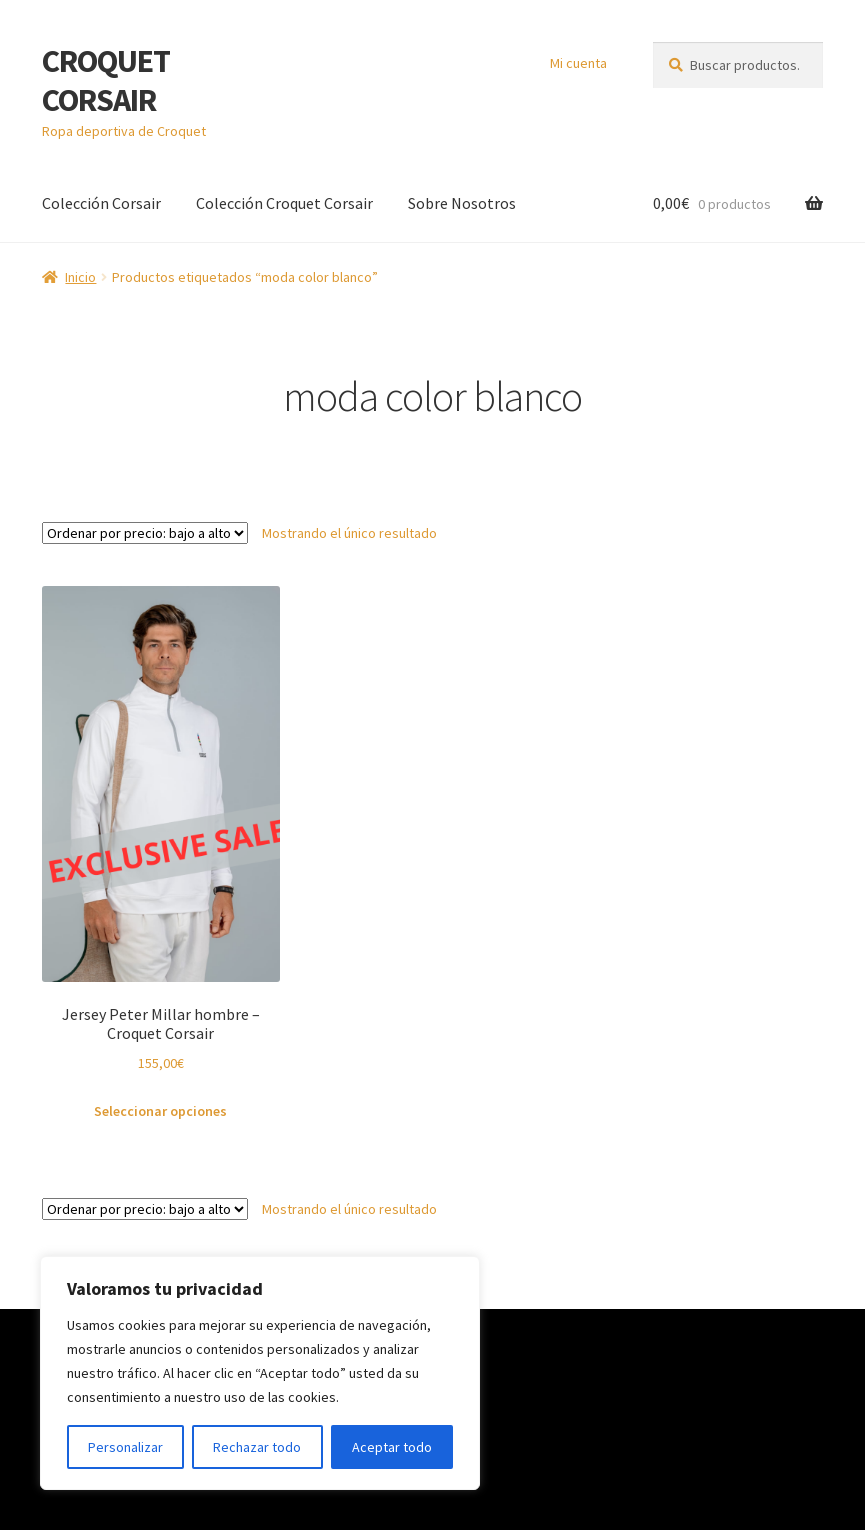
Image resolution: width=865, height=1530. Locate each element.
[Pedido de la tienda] (145, 533)
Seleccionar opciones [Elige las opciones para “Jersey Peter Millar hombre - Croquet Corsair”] (160, 1111)
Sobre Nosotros (462, 203)
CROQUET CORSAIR (106, 80)
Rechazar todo (257, 1447)
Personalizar (125, 1447)
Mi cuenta (578, 63)
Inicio (80, 277)
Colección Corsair (101, 203)
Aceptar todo (392, 1447)
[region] (260, 1373)
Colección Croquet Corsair (284, 203)
